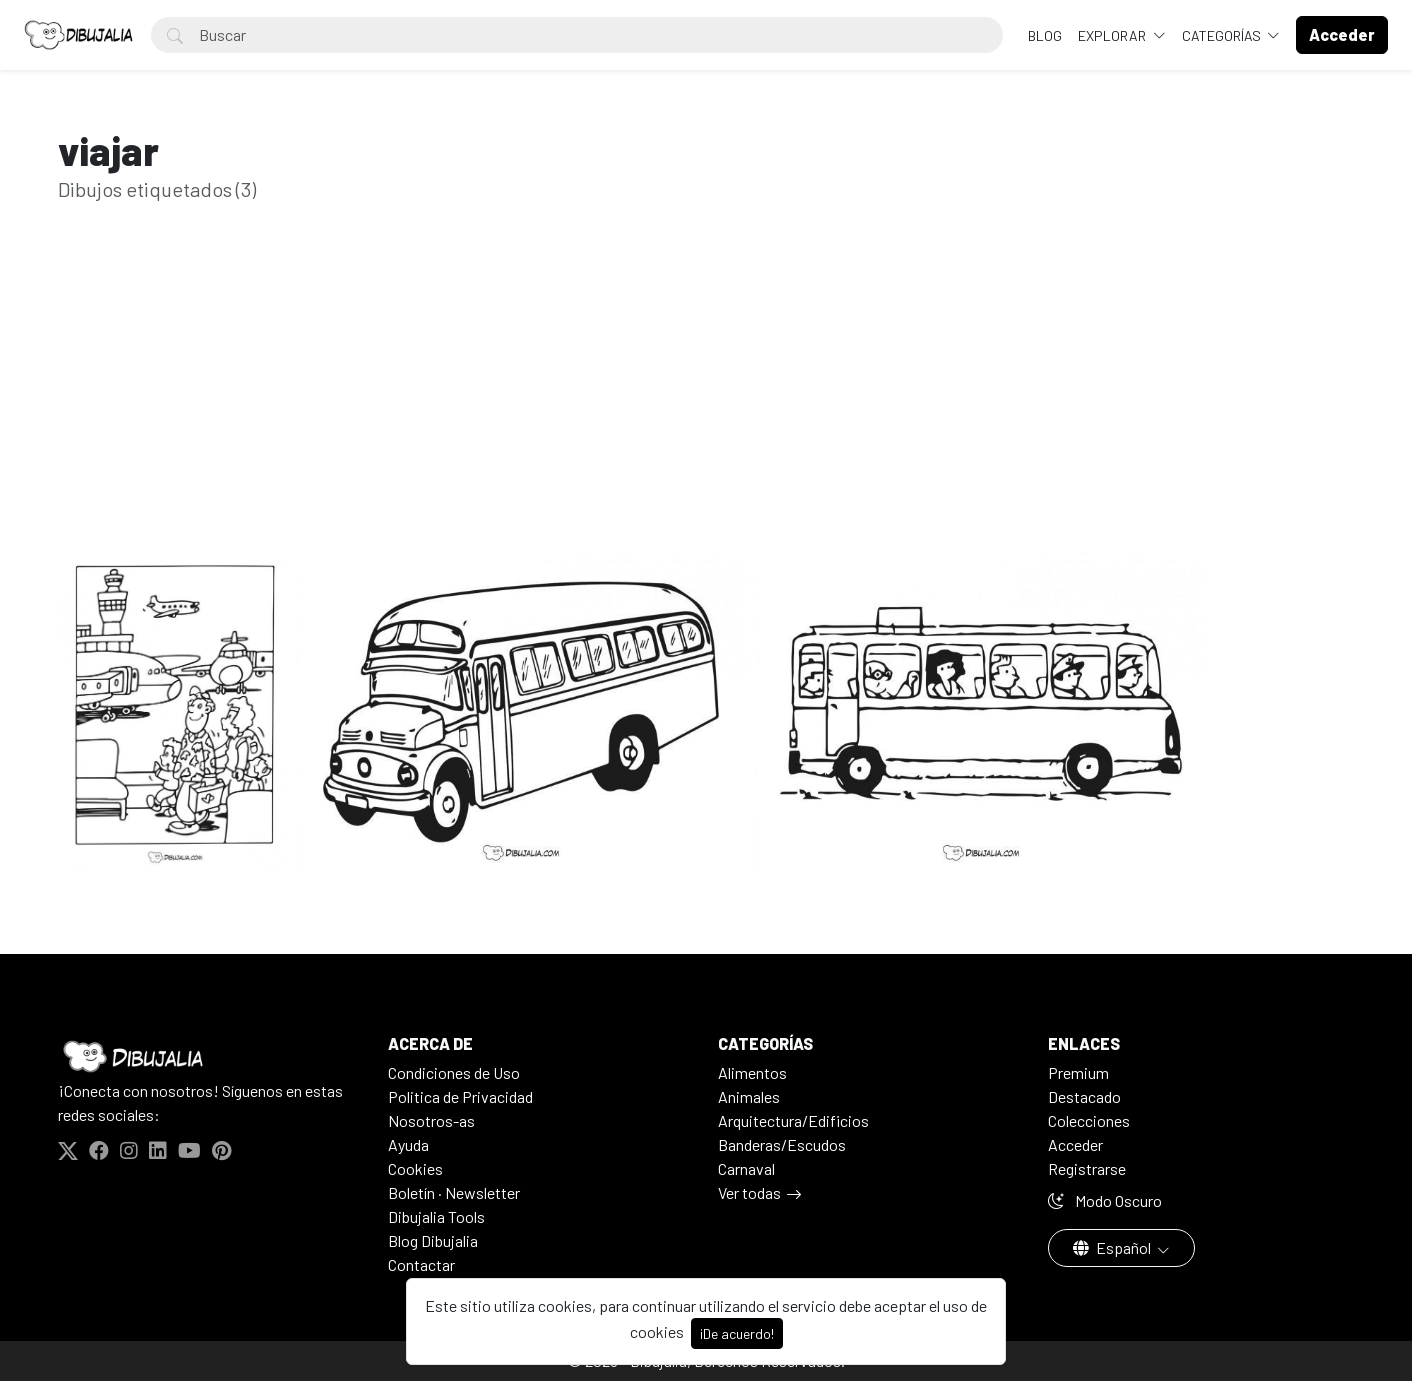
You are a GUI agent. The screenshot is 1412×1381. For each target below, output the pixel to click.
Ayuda (408, 1144)
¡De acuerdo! (737, 1333)
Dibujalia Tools (436, 1216)
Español (1113, 1247)
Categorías (1223, 35)
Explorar (1113, 35)
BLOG (1045, 35)
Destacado (1084, 1096)
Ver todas (749, 1192)
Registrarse (1087, 1168)
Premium (1078, 1072)
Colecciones (1089, 1120)
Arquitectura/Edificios (793, 1120)
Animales (749, 1096)
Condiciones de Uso (454, 1072)
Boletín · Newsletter (454, 1192)
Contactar (421, 1264)
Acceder (1075, 1144)
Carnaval (746, 1168)
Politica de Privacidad (460, 1096)
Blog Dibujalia (433, 1240)
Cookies (415, 1168)
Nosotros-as (431, 1120)
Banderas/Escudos (782, 1144)
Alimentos (752, 1072)
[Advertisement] (706, 408)
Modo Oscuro (1105, 1200)
